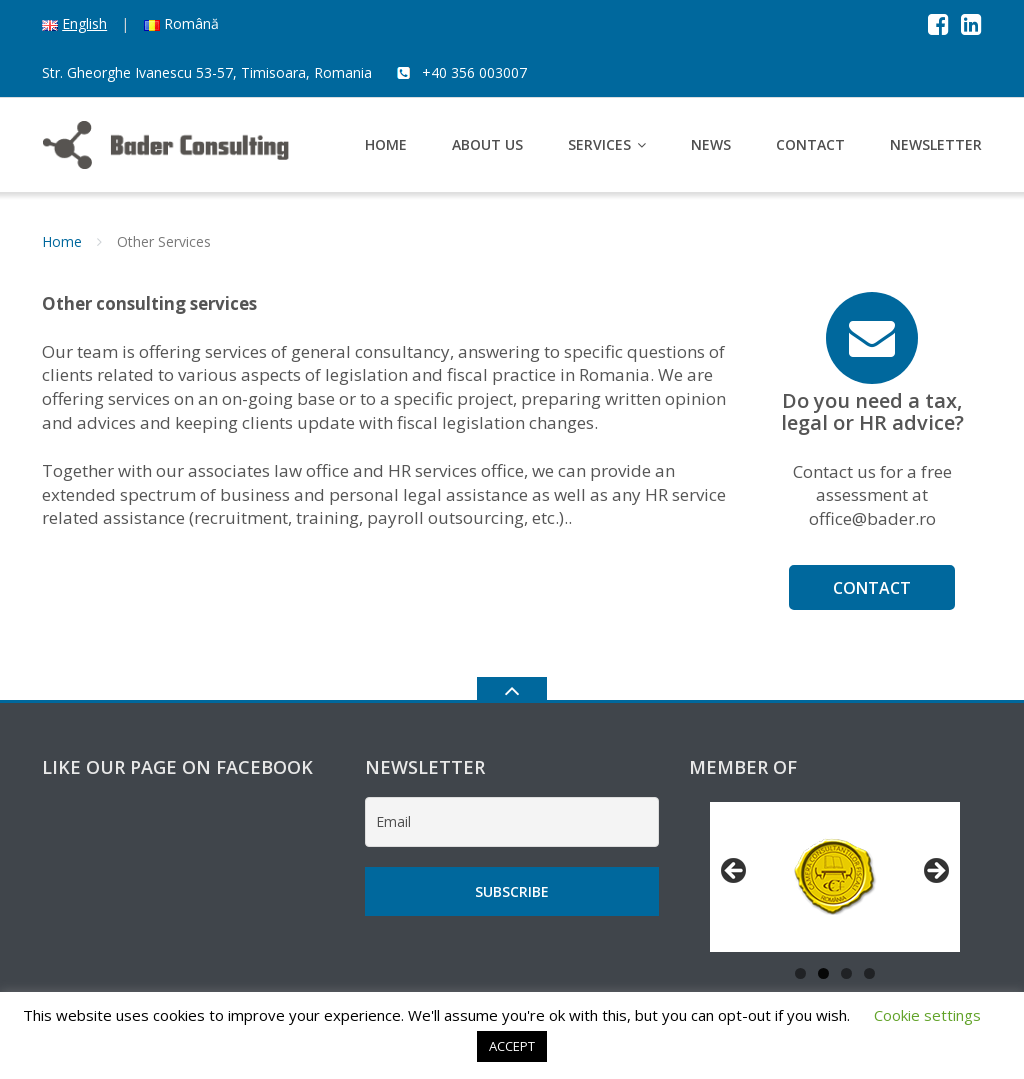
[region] (835, 877)
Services (599, 144)
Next (935, 872)
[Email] (511, 822)
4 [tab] (869, 973)
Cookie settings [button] (927, 1015)
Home (386, 144)
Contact (810, 144)
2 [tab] (823, 973)
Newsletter (936, 144)
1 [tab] (800, 973)
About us (487, 144)
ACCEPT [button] (512, 1046)
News (711, 144)
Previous (735, 872)
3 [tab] (846, 973)
